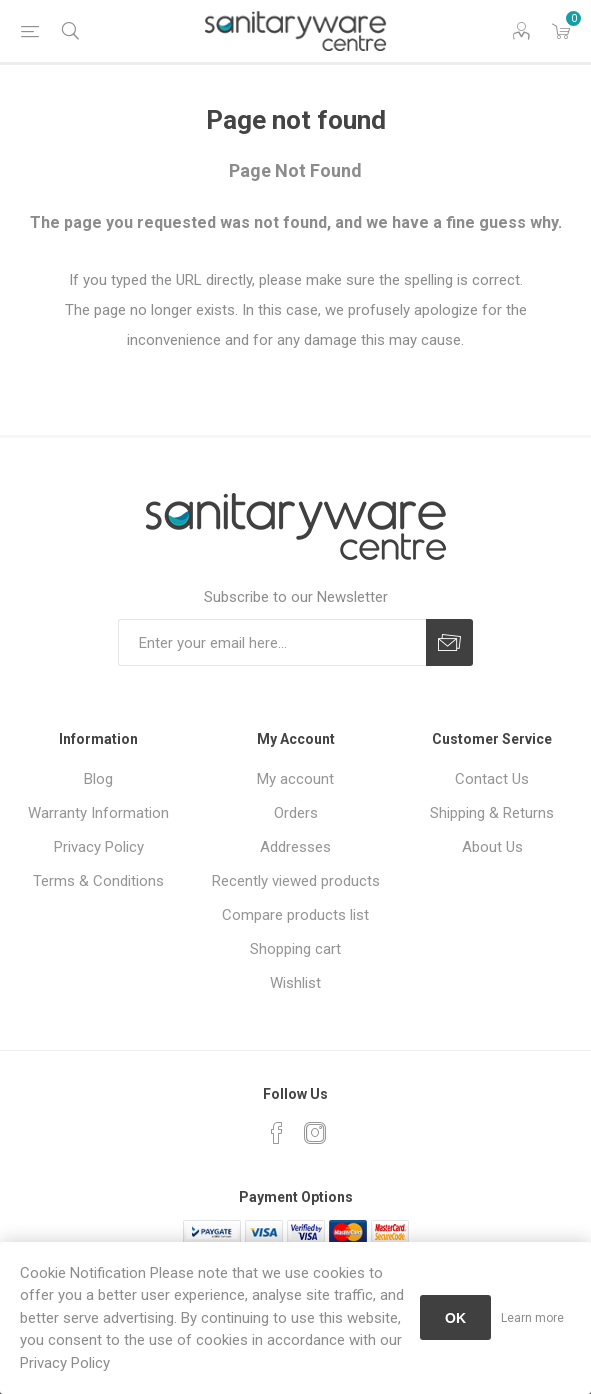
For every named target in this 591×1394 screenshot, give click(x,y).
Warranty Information (98, 813)
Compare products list (295, 915)
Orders (296, 813)
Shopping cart (295, 949)
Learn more (532, 1318)
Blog (98, 779)
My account (295, 779)
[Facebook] (277, 1133)
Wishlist (295, 983)
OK (455, 1318)
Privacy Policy (99, 847)
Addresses (295, 847)
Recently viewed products (296, 881)
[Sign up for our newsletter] (272, 642)
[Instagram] (315, 1133)
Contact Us (492, 779)
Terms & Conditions (98, 881)
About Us (492, 847)
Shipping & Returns (492, 813)
